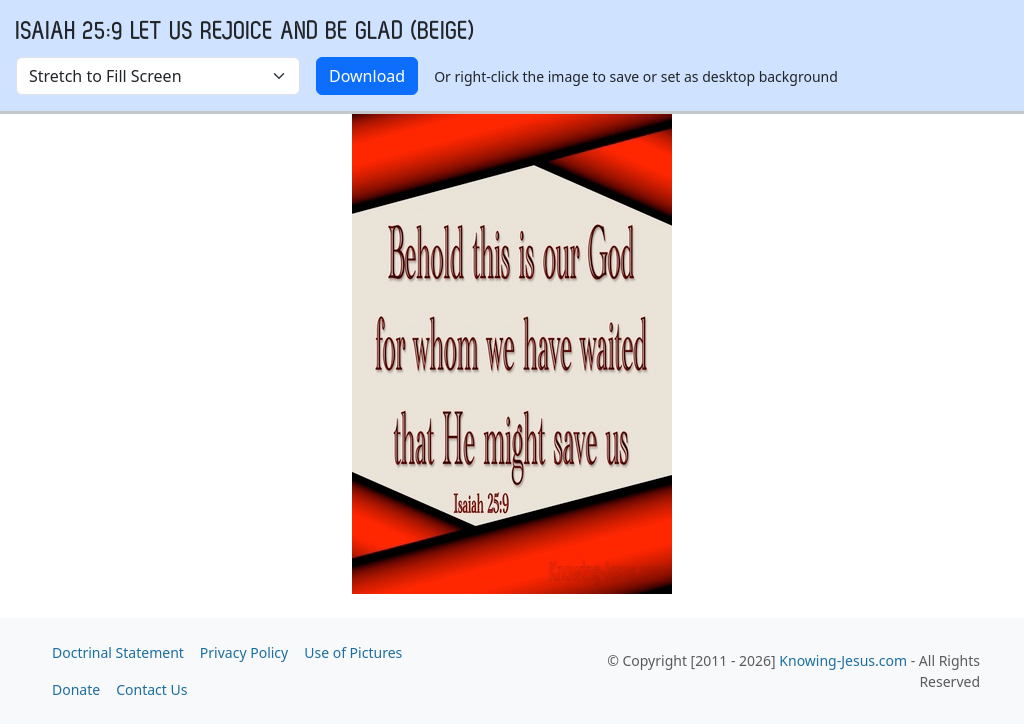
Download (367, 76)
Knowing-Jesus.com (843, 660)
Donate (76, 689)
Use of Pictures (353, 652)
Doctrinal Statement (118, 652)
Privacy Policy (244, 652)
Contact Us (151, 689)
